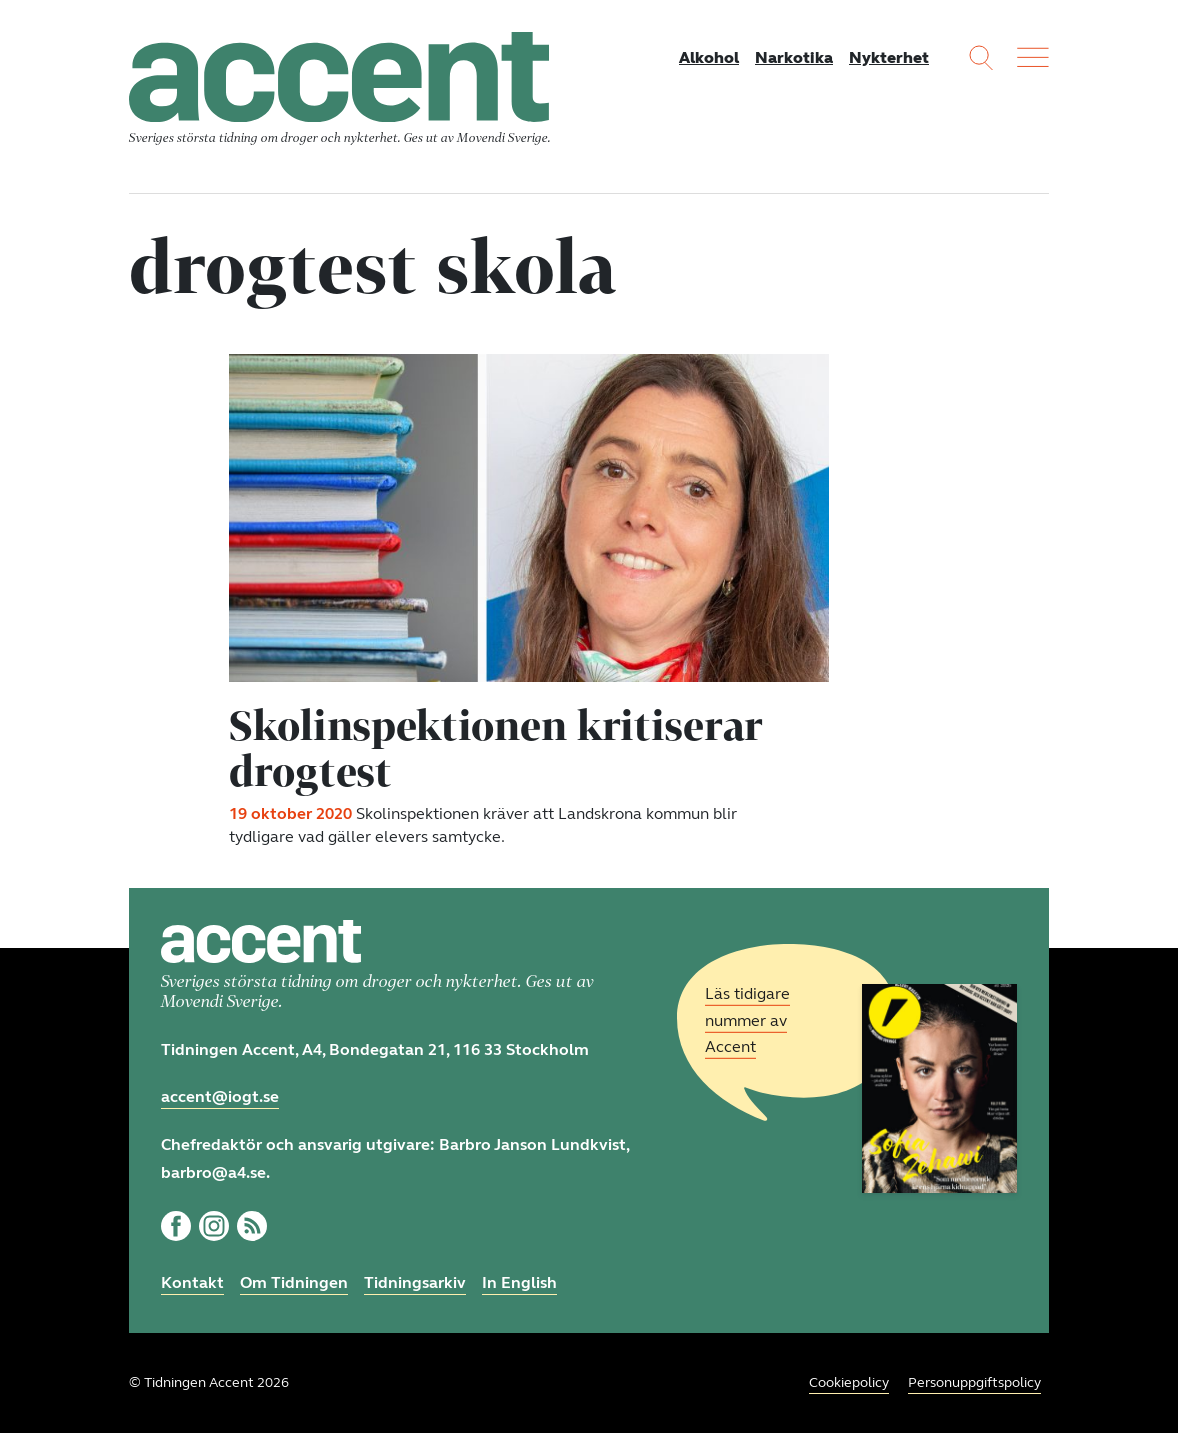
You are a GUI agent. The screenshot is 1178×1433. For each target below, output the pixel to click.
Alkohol (709, 57)
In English (519, 1282)
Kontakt (192, 1282)
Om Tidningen (294, 1282)
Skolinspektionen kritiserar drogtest (496, 748)
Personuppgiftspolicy (974, 1382)
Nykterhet (889, 57)
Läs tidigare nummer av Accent (747, 1020)
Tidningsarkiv (415, 1282)
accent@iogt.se (220, 1096)
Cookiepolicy (849, 1382)
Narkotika (794, 57)
